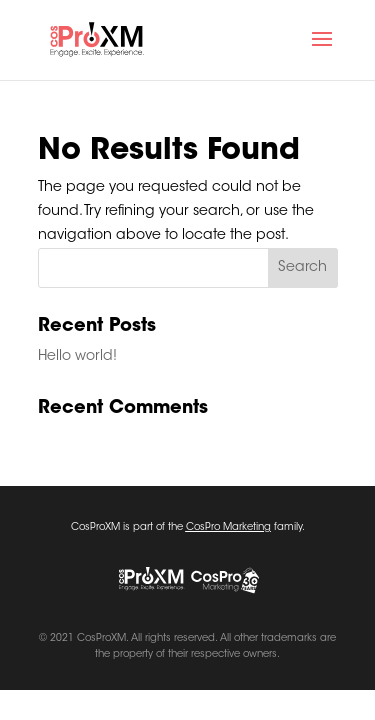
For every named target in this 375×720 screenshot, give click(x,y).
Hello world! (77, 357)
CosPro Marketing (228, 528)
